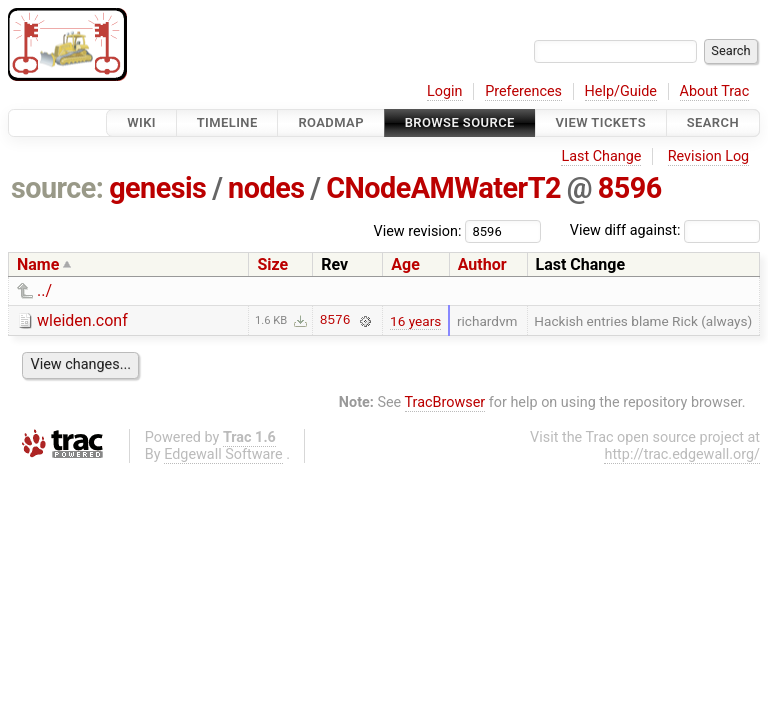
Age (405, 264)
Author (482, 264)
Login (445, 91)
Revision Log (709, 156)
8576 (335, 321)
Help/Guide (621, 91)
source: (57, 188)
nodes (266, 188)
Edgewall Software (223, 454)
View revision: (418, 230)
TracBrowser (445, 402)
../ (44, 290)
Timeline (227, 122)
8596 (630, 188)
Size (272, 264)
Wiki (141, 122)
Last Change (601, 156)
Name (38, 264)
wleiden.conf (82, 320)
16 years (415, 321)
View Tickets (601, 122)
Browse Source (460, 122)
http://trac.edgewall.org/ (682, 454)
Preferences (523, 91)
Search (713, 122)
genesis (157, 188)
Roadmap (331, 122)
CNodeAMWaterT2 (443, 188)
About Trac (715, 91)
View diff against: (665, 230)
